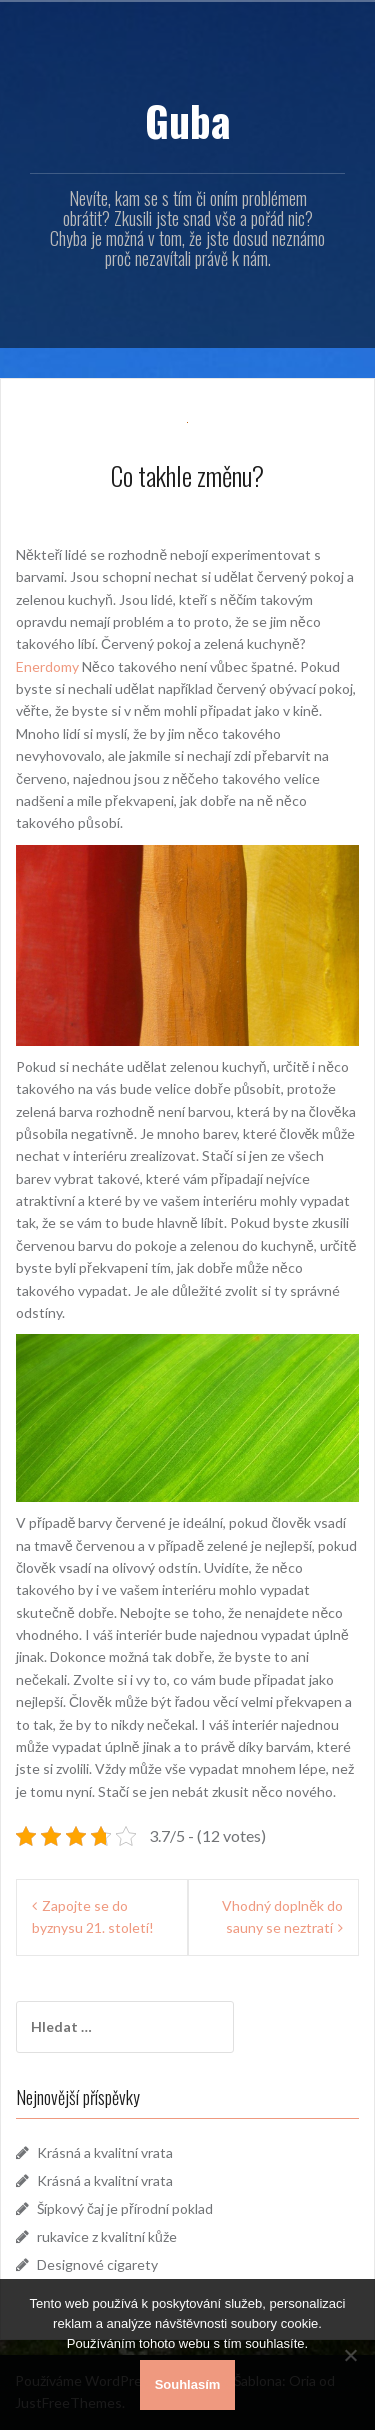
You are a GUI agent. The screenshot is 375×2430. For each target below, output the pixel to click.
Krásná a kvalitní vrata (105, 2152)
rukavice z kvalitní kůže (107, 2236)
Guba (188, 120)
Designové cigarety (97, 2264)
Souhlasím (188, 2384)
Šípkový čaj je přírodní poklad (125, 2208)
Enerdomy (47, 666)
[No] (350, 2355)
